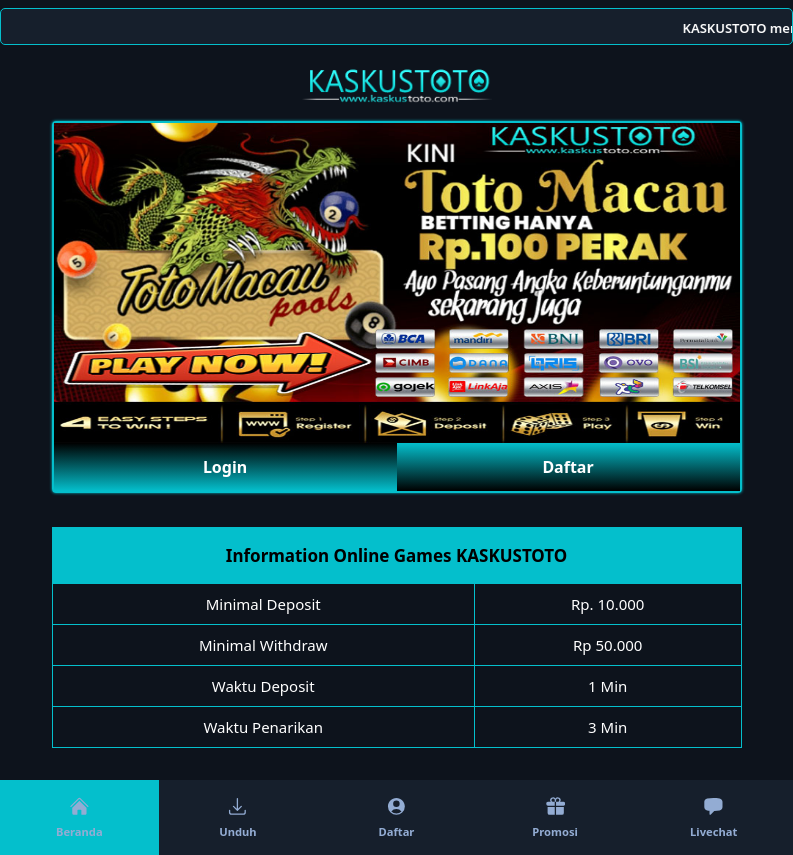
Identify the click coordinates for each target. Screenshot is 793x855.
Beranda (79, 818)
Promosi (555, 818)
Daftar (567, 467)
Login (225, 467)
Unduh (237, 818)
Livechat (713, 818)
